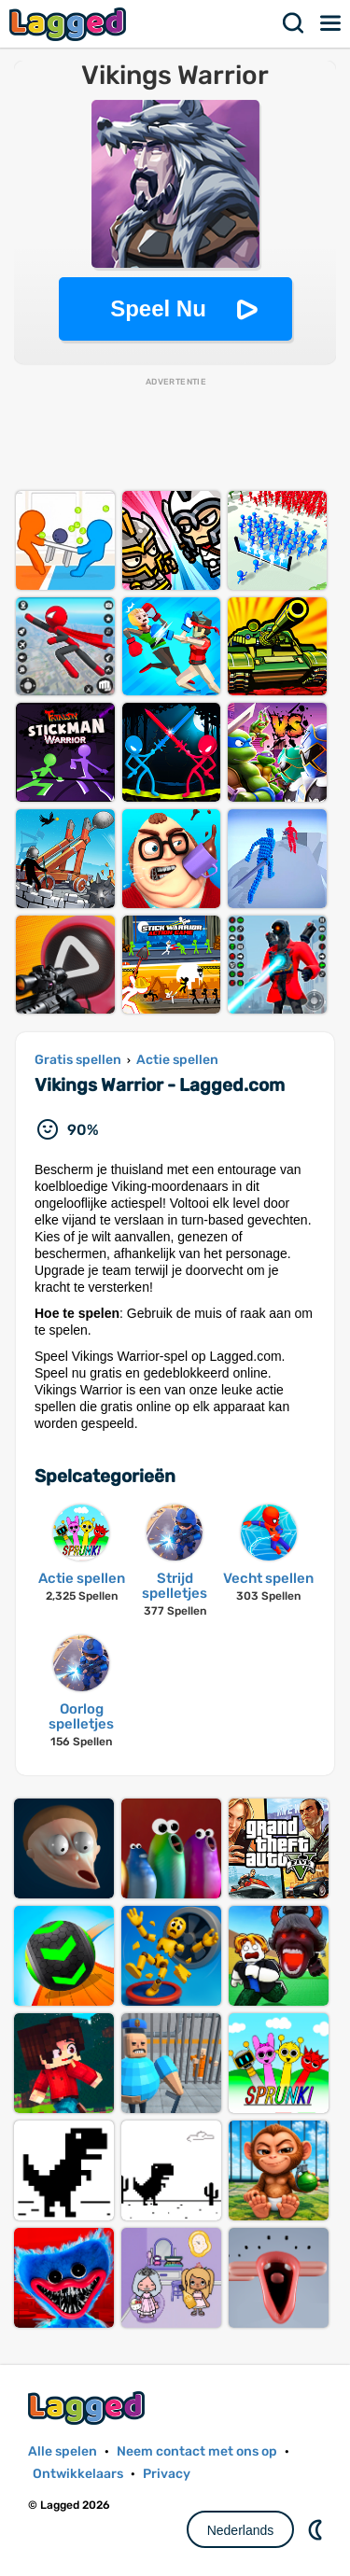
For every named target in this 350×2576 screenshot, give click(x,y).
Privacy (166, 2474)
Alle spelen (62, 2451)
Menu (331, 23)
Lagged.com (88, 2407)
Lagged (70, 24)
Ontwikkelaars (78, 2474)
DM (317, 2529)
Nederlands (240, 2530)
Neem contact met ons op (197, 2451)
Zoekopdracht (294, 23)
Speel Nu (158, 308)
